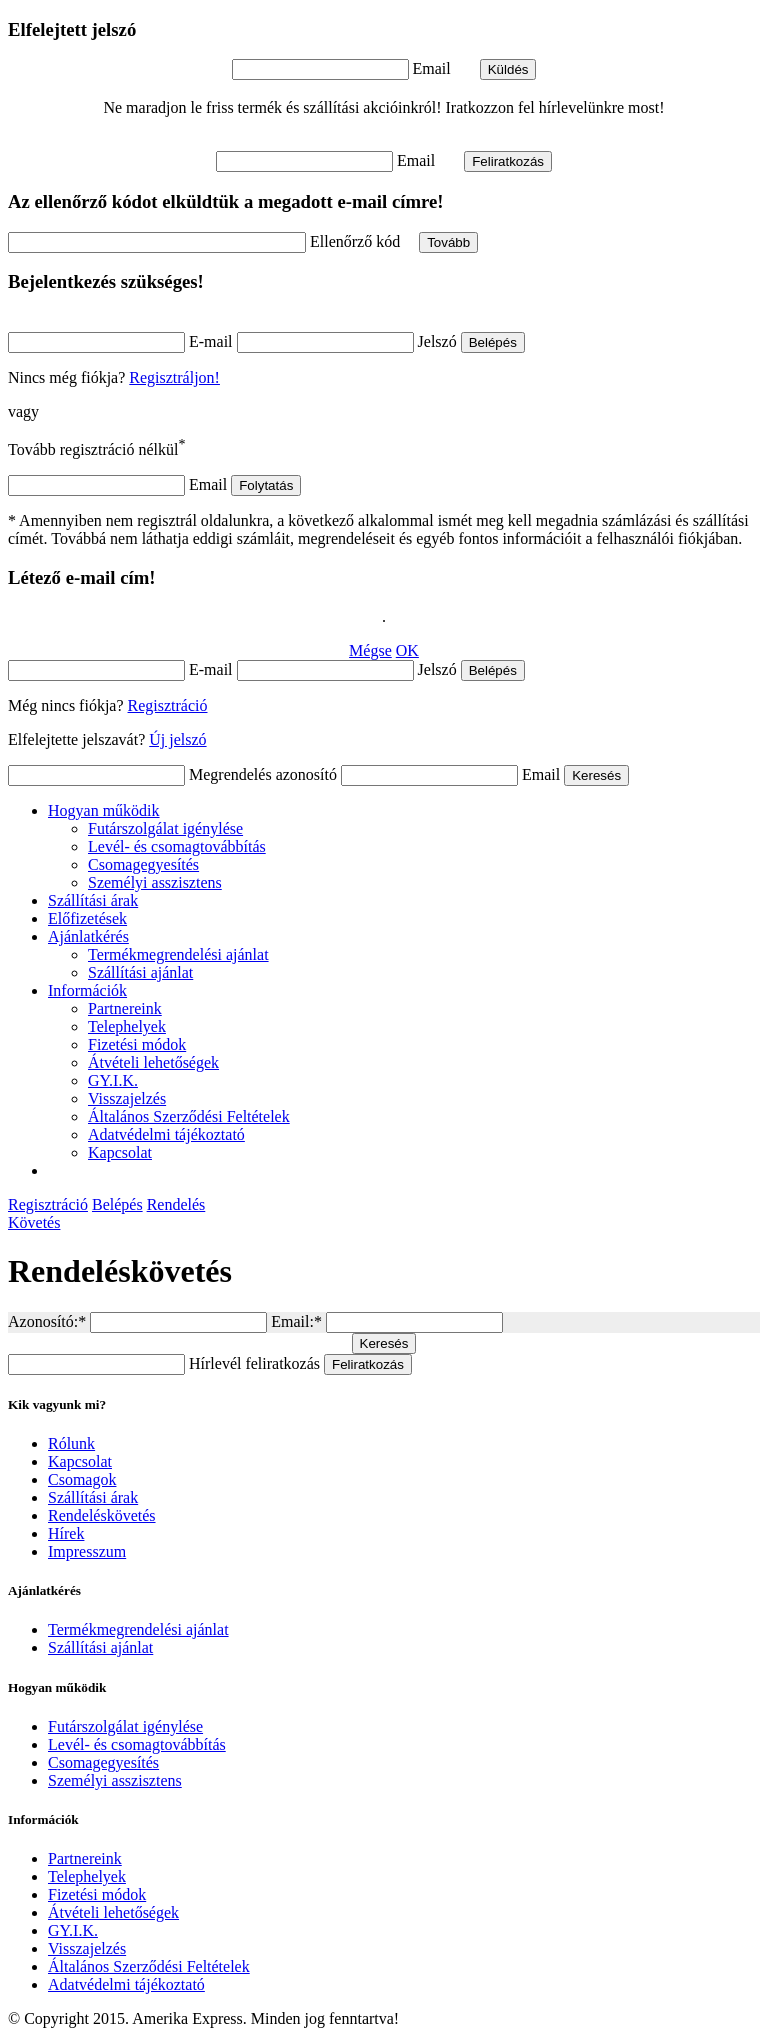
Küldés (508, 69)
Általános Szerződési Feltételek (189, 1116)
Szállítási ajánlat (140, 972)
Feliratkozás (508, 161)
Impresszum (87, 1551)
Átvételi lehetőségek (153, 1062)
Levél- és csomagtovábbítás (177, 846)
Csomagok (82, 1479)
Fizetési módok (137, 1044)
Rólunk (71, 1443)
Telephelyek (127, 1026)
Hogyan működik (104, 810)
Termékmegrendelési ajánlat (178, 954)
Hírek (66, 1533)
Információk (87, 990)
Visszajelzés (127, 1098)
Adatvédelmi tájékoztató (166, 1134)
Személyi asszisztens (155, 882)
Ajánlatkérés (88, 936)
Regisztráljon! (174, 377)
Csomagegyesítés (143, 864)
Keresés (596, 775)
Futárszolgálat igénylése (165, 828)
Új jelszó (177, 739)
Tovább (448, 242)
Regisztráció (168, 705)
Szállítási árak (93, 900)
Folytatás (266, 485)
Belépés (493, 342)
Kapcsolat (120, 1152)
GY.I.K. (113, 1080)
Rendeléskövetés (102, 1515)
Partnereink (125, 1008)
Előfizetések (87, 918)
